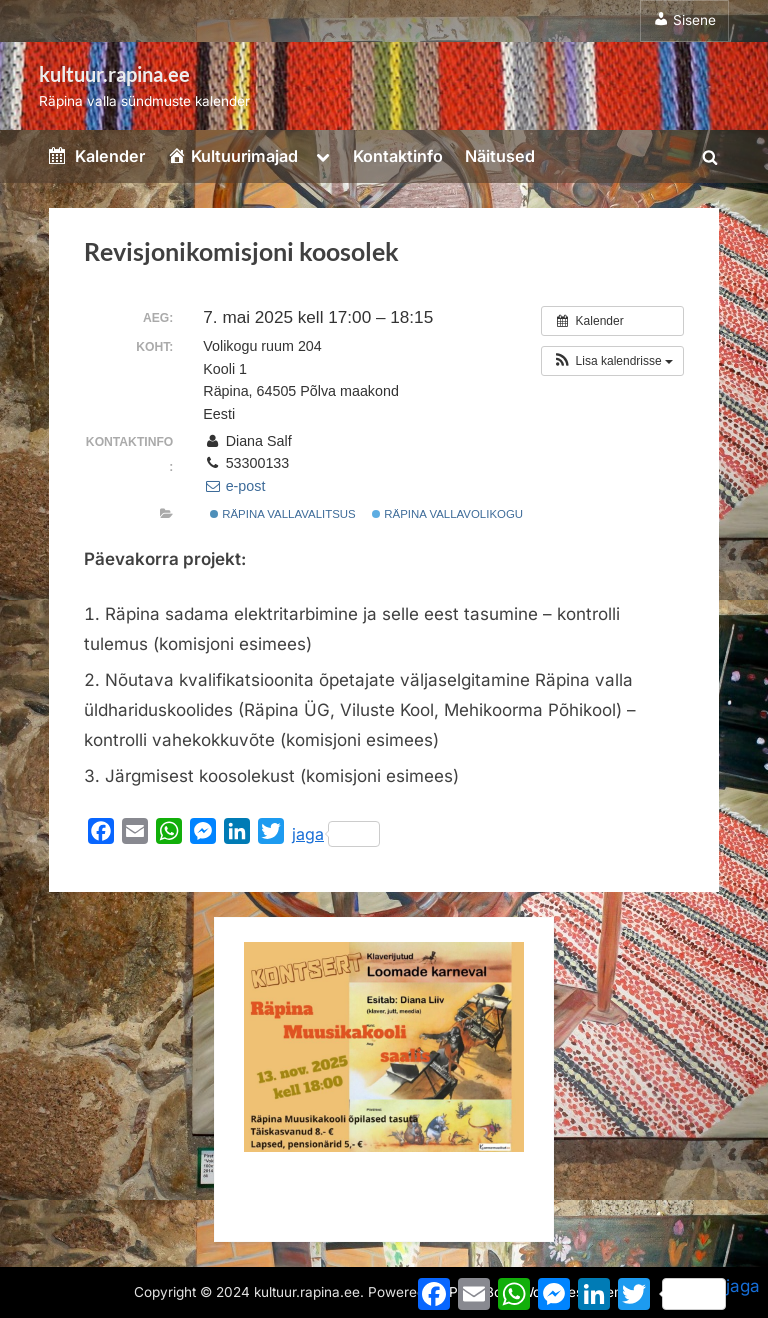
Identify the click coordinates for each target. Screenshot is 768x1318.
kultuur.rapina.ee (114, 74)
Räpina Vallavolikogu (447, 514)
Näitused (500, 156)
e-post (234, 486)
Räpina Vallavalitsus (283, 514)
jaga (336, 834)
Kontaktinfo (398, 156)
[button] (612, 361)
